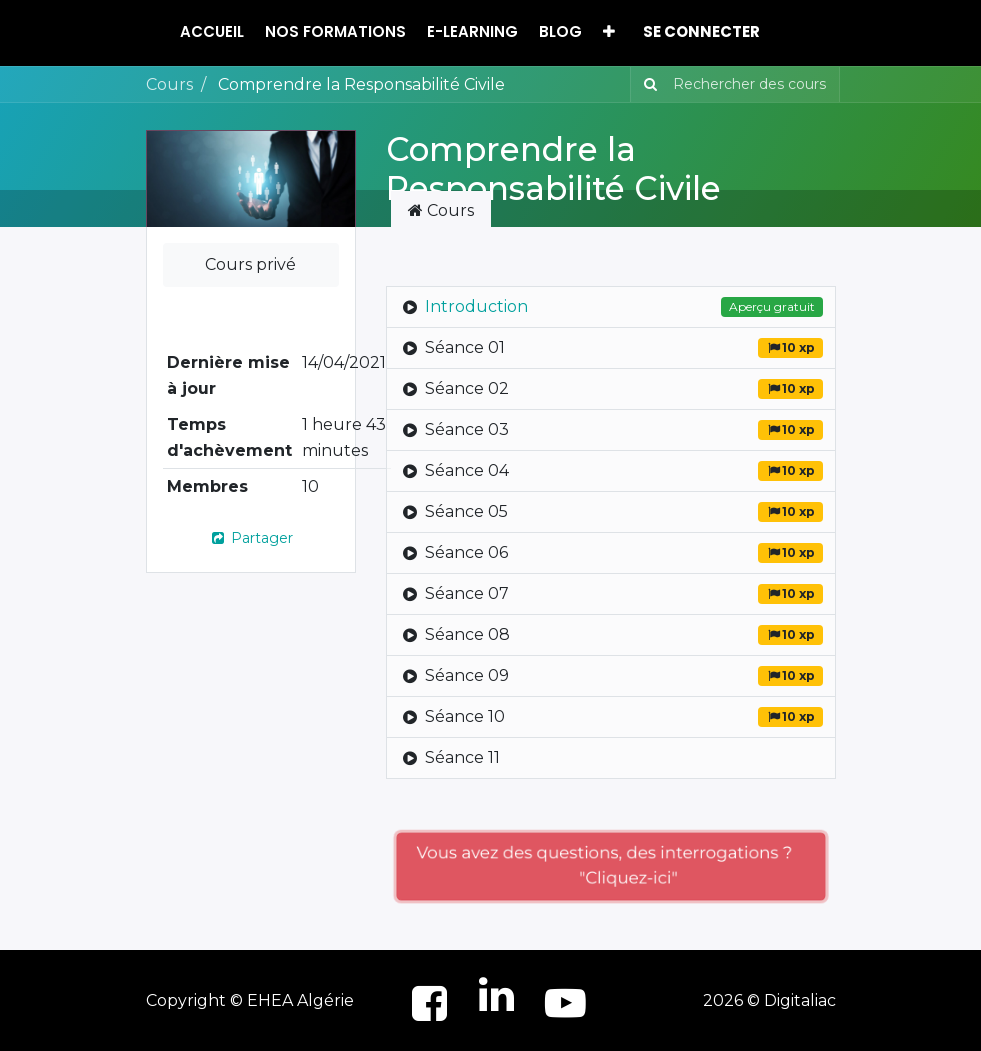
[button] (609, 32)
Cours (169, 84)
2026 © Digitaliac (769, 1000)
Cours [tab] (441, 210)
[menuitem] (212, 32)
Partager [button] (251, 538)
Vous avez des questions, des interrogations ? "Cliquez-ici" (611, 866)
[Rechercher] (646, 84)
